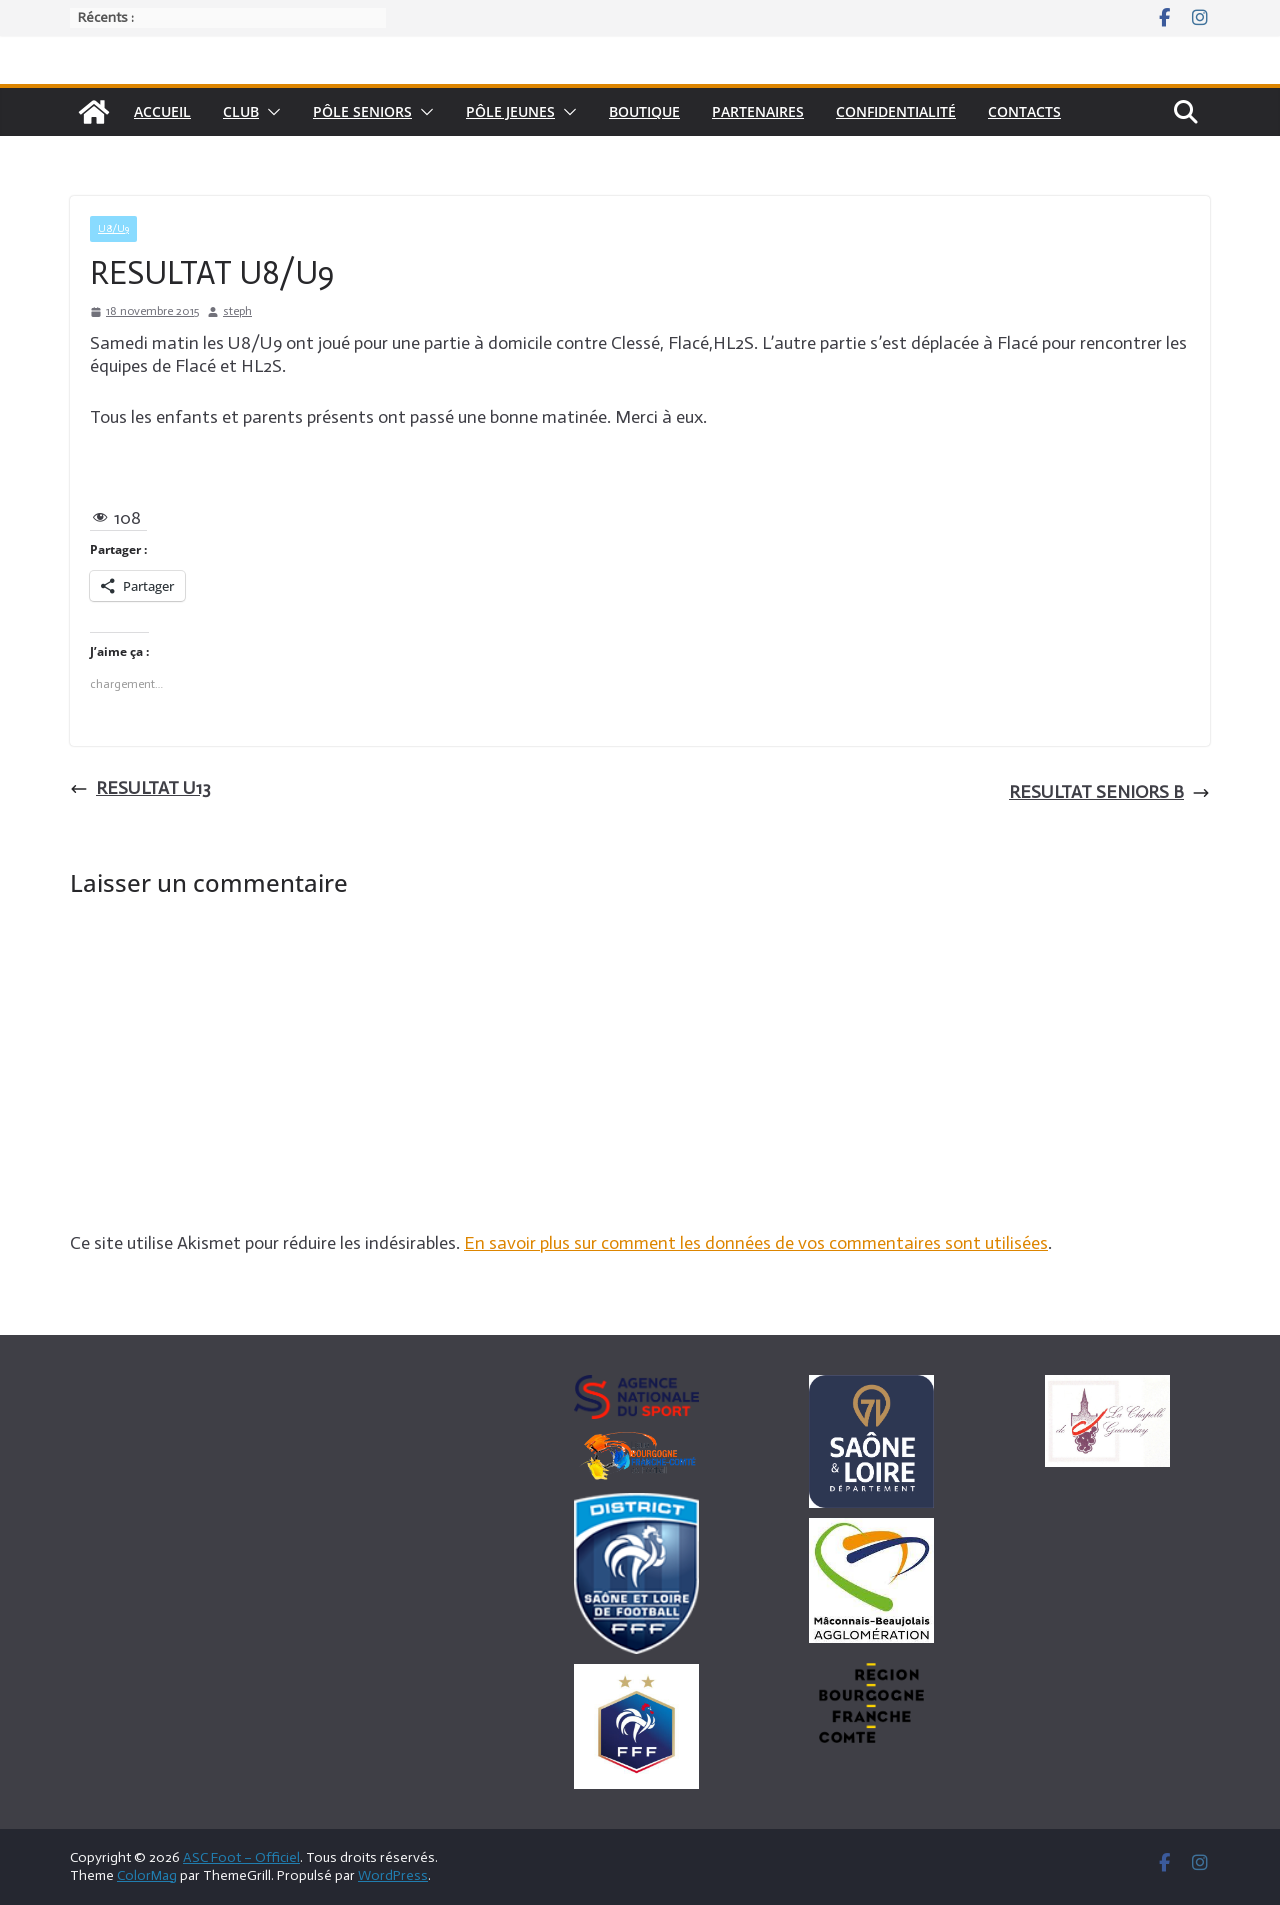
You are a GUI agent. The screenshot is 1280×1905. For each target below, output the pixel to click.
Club (241, 111)
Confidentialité (896, 111)
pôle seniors (362, 111)
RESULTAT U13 (140, 788)
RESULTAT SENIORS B (1109, 792)
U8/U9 (113, 229)
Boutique (644, 111)
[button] (270, 112)
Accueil (162, 111)
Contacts (1024, 111)
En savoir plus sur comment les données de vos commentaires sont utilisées (756, 1243)
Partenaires (758, 111)
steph (237, 311)
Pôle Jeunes (510, 111)
